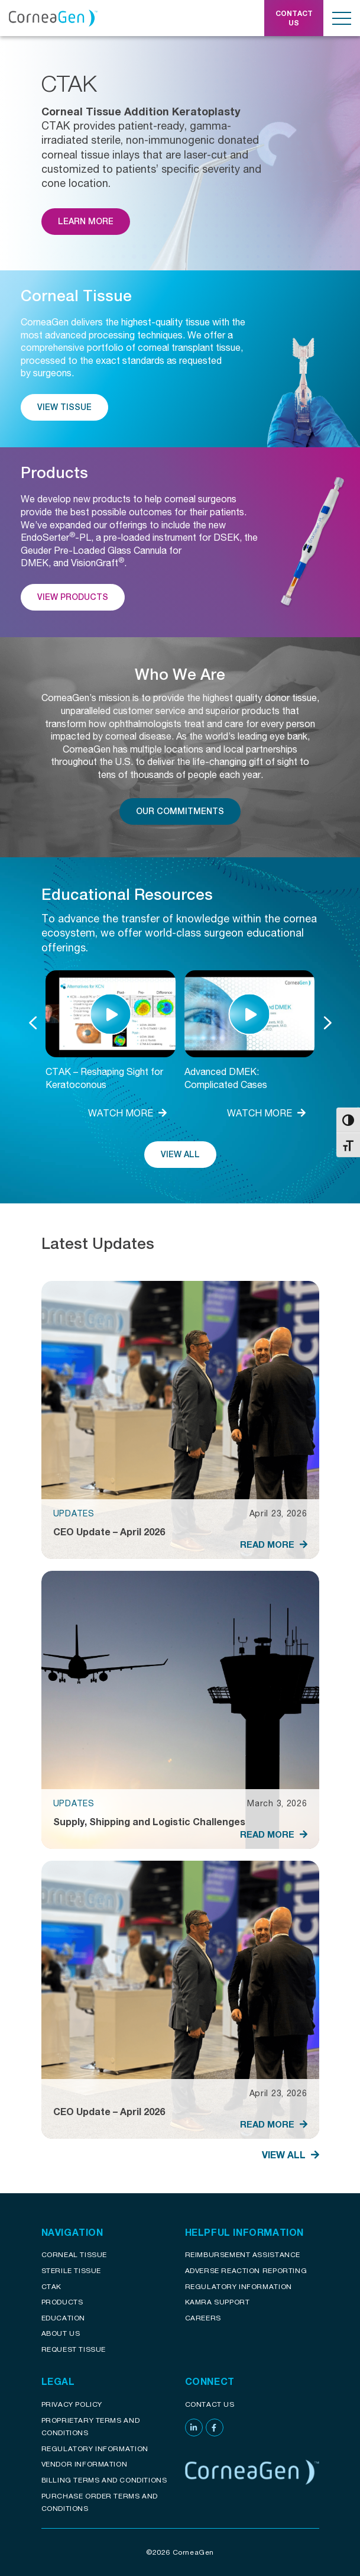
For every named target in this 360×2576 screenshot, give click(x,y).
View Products (72, 597)
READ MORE (273, 1544)
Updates (74, 1513)
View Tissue (64, 407)
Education (63, 2317)
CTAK (51, 2286)
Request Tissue (73, 2349)
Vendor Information (84, 2463)
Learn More (85, 221)
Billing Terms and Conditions (104, 2479)
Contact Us (210, 2404)
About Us (60, 2333)
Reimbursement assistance (242, 2254)
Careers (203, 2317)
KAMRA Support (217, 2301)
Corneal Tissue (74, 2254)
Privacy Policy (71, 2404)
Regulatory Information (238, 2286)
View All (180, 1154)
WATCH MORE (127, 1112)
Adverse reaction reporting (246, 2270)
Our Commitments (180, 811)
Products (62, 2301)
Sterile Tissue (71, 2270)
